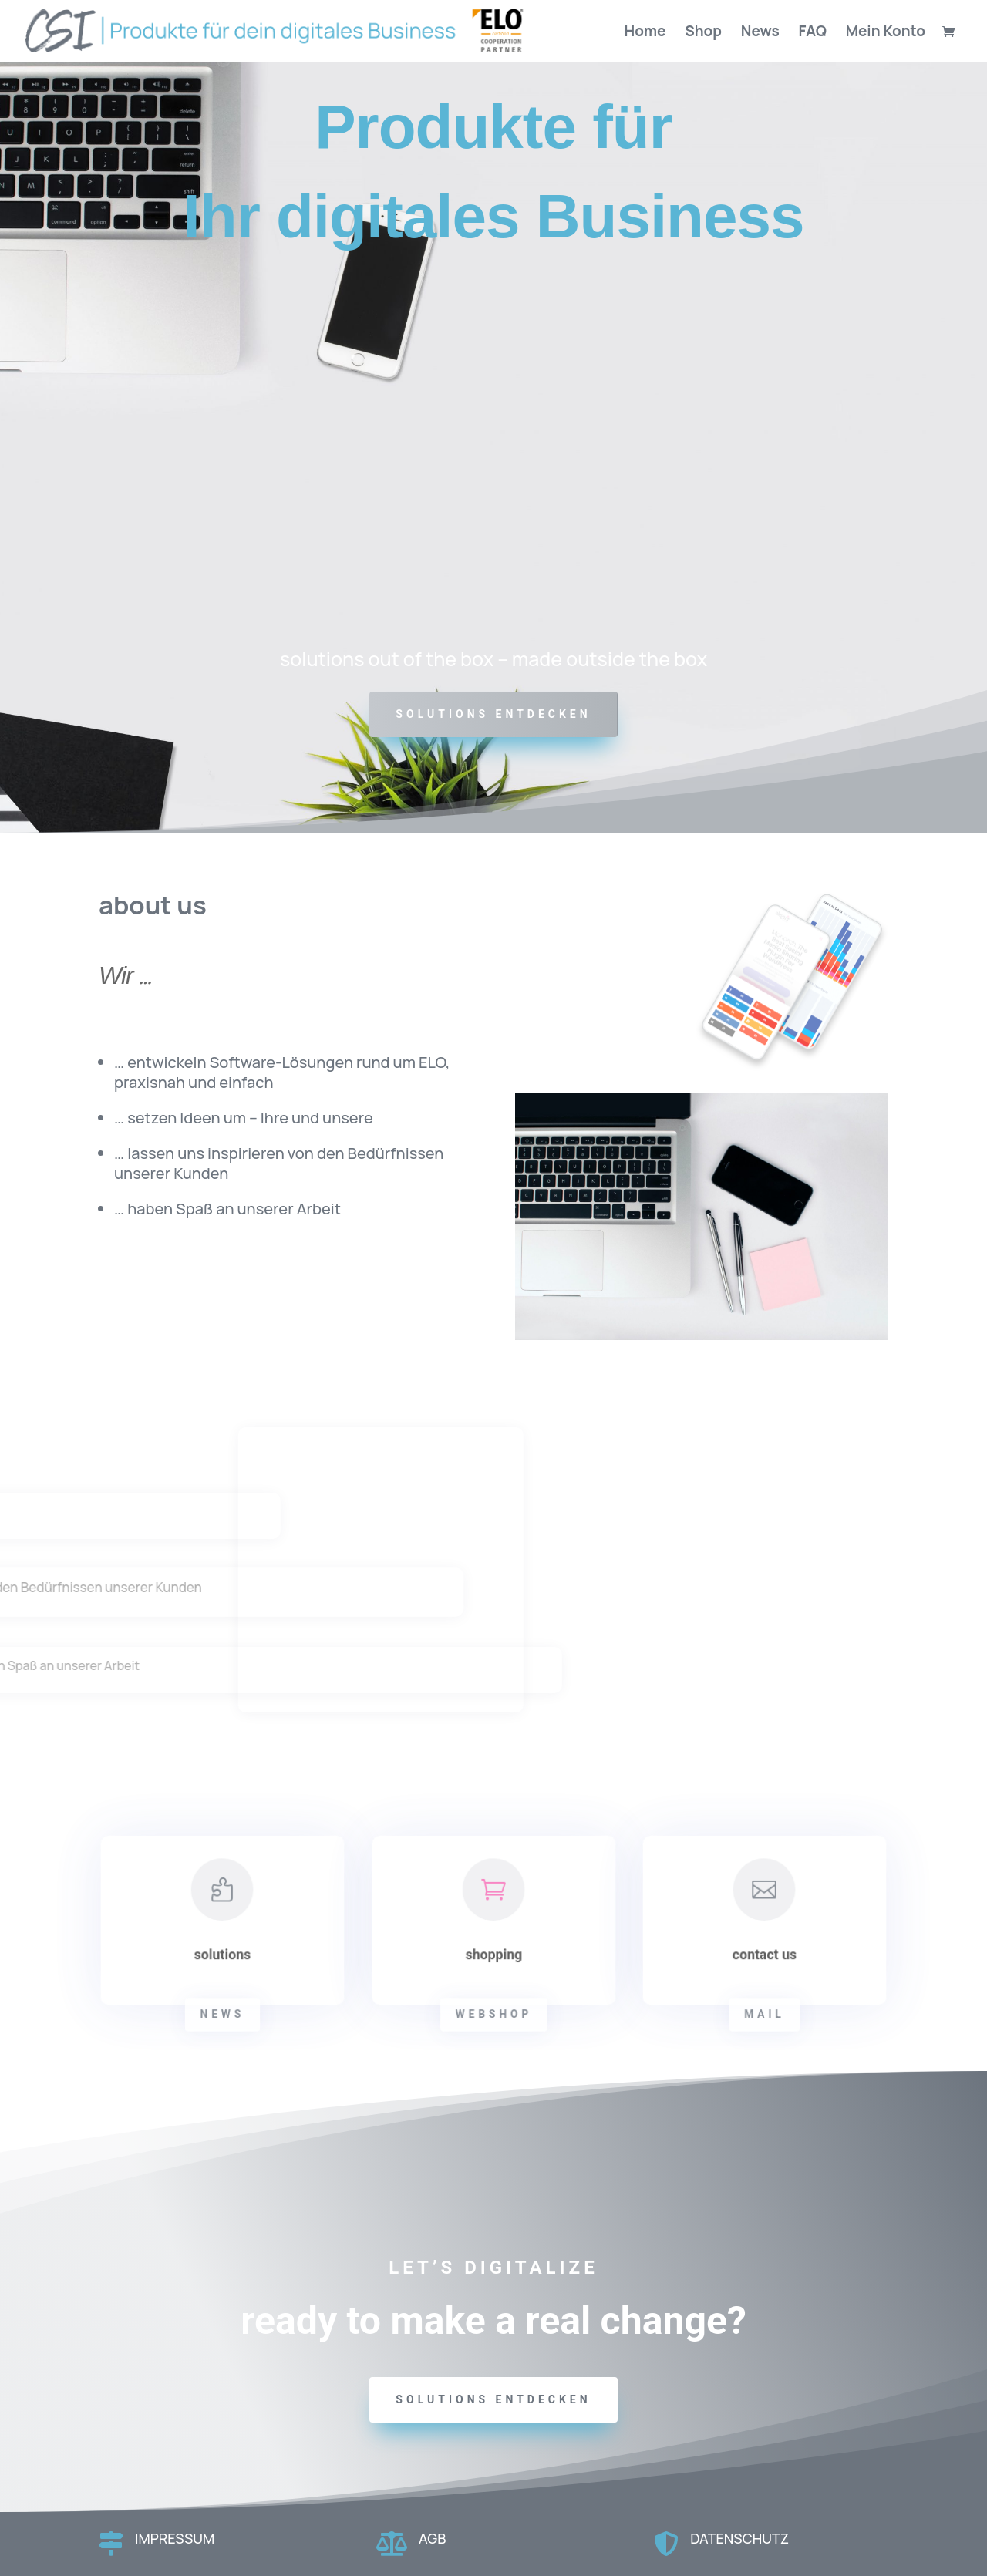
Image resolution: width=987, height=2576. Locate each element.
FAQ (813, 33)
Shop (703, 33)
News (760, 33)
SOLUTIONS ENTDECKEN (493, 714)
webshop (493, 2014)
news (222, 2014)
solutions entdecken (493, 2399)
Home (645, 33)
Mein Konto (885, 33)
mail (764, 2014)
